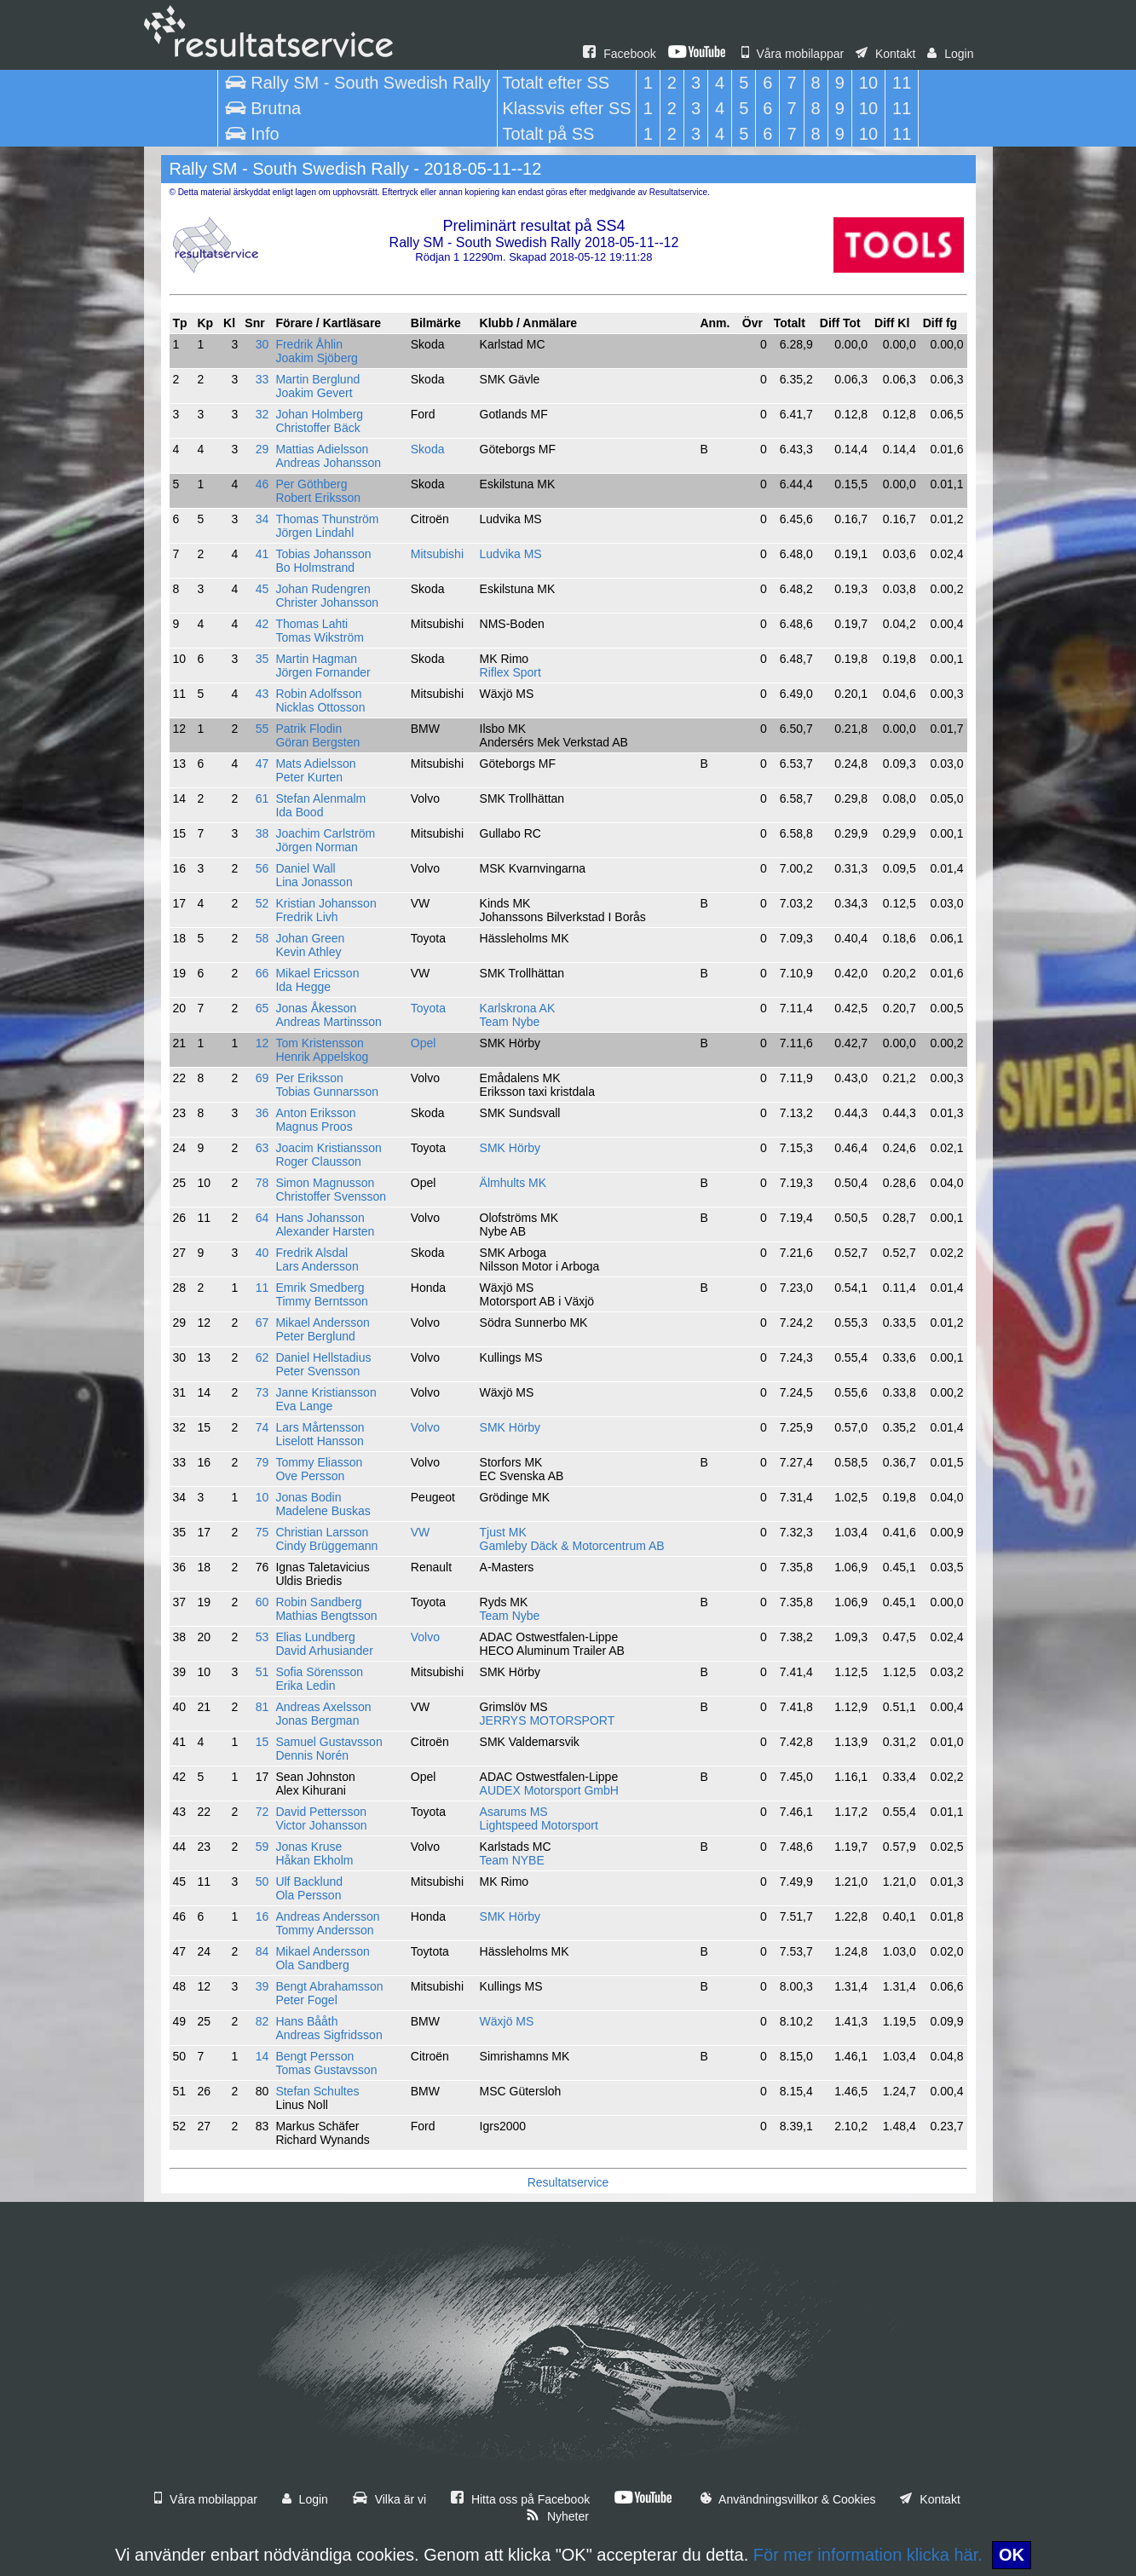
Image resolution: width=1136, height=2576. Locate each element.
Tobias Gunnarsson (326, 1091)
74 (262, 1427)
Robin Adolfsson (318, 693)
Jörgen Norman (316, 847)
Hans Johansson (319, 1218)
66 (262, 973)
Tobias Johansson (323, 554)
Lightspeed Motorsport (539, 1825)
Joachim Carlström (325, 833)
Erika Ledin (305, 1685)
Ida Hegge (303, 987)
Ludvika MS (511, 554)
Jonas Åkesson (315, 1008)
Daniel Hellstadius (323, 1357)
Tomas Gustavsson (326, 2070)
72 (262, 1811)
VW (420, 1532)
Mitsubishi (437, 554)
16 (262, 1916)
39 (262, 1986)
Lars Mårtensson (319, 1427)
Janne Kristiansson (325, 1392)
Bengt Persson (314, 2056)
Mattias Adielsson (321, 449)
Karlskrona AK (518, 1008)
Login (950, 54)
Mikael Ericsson (317, 973)
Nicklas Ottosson (320, 707)
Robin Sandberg (318, 1602)
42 (262, 624)
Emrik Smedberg (319, 1287)
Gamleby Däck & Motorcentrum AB (572, 1546)
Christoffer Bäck (317, 428)
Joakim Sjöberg (316, 358)
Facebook (619, 54)
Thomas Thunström (326, 519)
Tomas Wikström (319, 637)
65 (262, 1008)
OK (1011, 2554)
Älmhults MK (513, 1183)
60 (262, 1602)
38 (262, 833)
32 (262, 414)
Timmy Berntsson (321, 1301)
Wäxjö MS (507, 2021)
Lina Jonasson (313, 882)
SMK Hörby (510, 1148)
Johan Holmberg (319, 414)
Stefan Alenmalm (320, 798)
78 (262, 1183)
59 (262, 1846)
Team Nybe (510, 1022)
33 (262, 379)
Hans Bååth (306, 2021)
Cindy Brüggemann (326, 1546)
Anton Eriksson (315, 1113)
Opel (423, 1043)
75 (262, 1532)
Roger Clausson (317, 1161)
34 (262, 519)
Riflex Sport (510, 672)
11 (262, 1287)
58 (262, 938)
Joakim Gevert (313, 393)
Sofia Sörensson (319, 1672)
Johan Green (309, 938)
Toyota (428, 1008)
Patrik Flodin (308, 728)
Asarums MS (514, 1811)
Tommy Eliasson (318, 1462)
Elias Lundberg (315, 1637)
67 (262, 1322)
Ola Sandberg (312, 1965)
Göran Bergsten (317, 742)
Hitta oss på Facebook (520, 2499)
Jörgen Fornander (322, 672)
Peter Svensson (317, 1371)
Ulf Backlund (309, 1881)
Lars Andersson (316, 1266)
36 (262, 1113)
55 (262, 728)
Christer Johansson (326, 602)
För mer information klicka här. (868, 2554)
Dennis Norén (312, 1755)
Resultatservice (568, 2182)
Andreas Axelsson (323, 1707)
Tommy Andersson (324, 1930)
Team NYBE (512, 1860)
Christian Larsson (321, 1532)
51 (262, 1672)
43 (262, 693)
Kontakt (885, 54)
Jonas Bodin (308, 1497)
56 (262, 868)
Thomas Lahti (311, 624)
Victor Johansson (320, 1825)
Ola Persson (308, 1895)
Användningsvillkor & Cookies (788, 2499)
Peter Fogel (306, 2000)
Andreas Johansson (328, 463)
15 (262, 1742)
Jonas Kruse (308, 1846)
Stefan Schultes (317, 2091)
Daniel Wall (305, 868)
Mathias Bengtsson (326, 1615)
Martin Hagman (316, 659)
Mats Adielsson (315, 763)
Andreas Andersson (327, 1916)
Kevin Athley (308, 952)
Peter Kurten (309, 777)
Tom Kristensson (319, 1043)
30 (262, 344)
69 (262, 1078)
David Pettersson (320, 1811)
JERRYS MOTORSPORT (547, 1720)
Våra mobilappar (793, 54)
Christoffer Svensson (330, 1196)
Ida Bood (299, 812)
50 (262, 1881)
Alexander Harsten (324, 1231)
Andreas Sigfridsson (328, 2035)
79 (262, 1462)
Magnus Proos (313, 1126)
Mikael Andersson (322, 1322)
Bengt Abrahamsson (329, 1986)
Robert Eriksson (317, 497)
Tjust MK (503, 1532)
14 (262, 2056)
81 (262, 1707)
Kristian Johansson (325, 903)
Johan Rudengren (322, 589)
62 (262, 1357)
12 (262, 1043)
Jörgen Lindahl (314, 532)
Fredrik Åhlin (309, 344)
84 (262, 1951)
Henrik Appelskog (321, 1056)
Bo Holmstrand (315, 567)
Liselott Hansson (319, 1441)
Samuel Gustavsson (328, 1742)
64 (262, 1218)
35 (262, 659)
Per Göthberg (311, 484)
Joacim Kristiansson (328, 1148)
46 (262, 484)
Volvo (425, 1427)
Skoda (428, 449)
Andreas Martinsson (328, 1022)
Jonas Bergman (317, 1720)
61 (262, 798)
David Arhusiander (323, 1650)
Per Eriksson (309, 1078)
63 (262, 1148)
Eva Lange (303, 1406)
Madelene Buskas (322, 1511)
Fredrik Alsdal (311, 1252)
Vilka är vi (389, 2499)
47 (262, 763)
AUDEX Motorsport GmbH (549, 1790)
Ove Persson (309, 1476)
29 (262, 449)
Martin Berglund (317, 379)
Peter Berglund (315, 1336)
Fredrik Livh (306, 917)
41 (262, 554)
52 (262, 903)
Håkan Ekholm (314, 1860)
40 (262, 1252)
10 (262, 1497)
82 (262, 2021)
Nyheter (557, 2516)
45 (262, 589)
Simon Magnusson (324, 1183)
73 (262, 1392)
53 (262, 1637)
